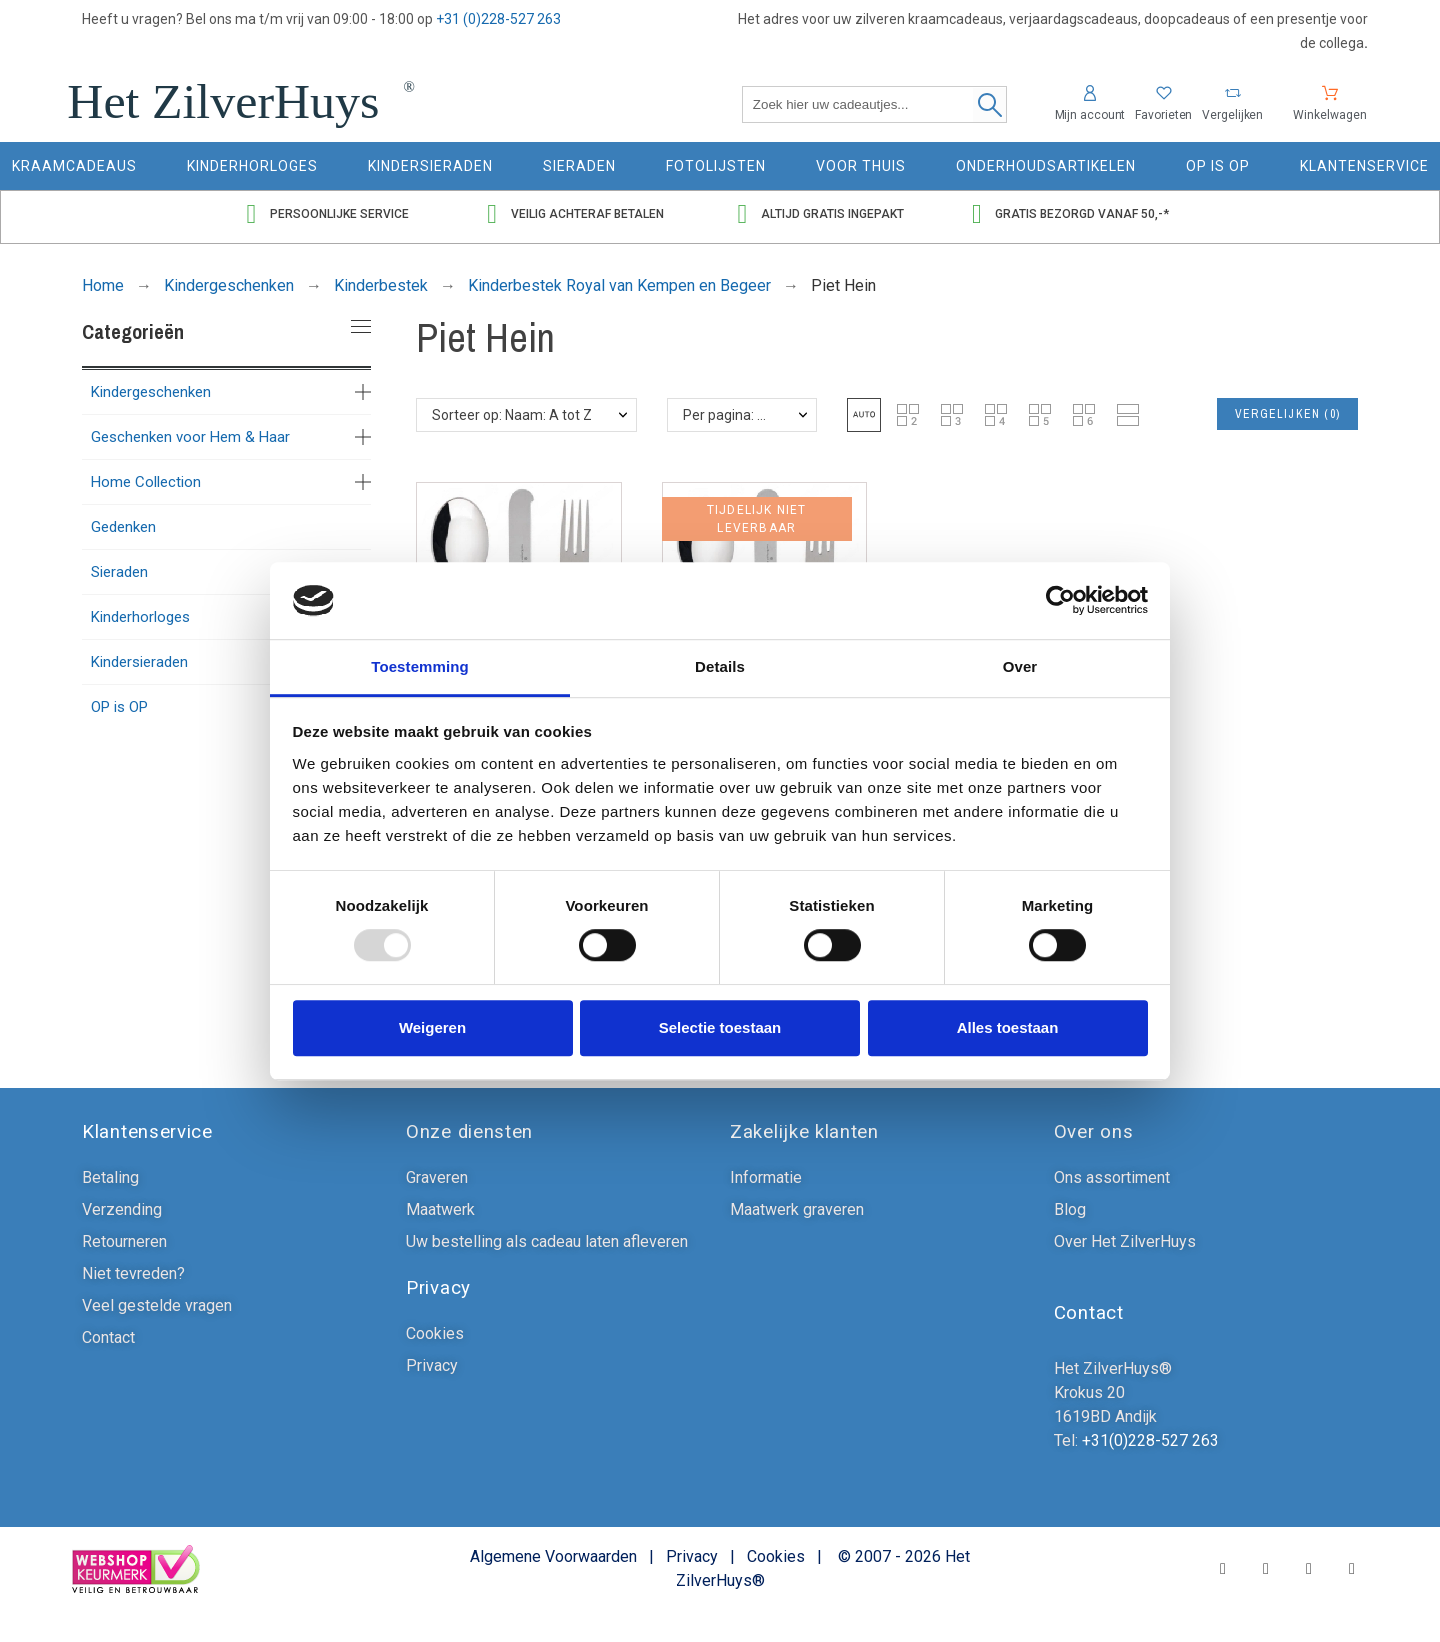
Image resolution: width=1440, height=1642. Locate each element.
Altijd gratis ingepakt (832, 214)
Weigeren (432, 1027)
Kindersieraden (139, 662)
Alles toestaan (1008, 1027)
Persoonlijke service (339, 214)
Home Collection (146, 482)
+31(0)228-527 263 (1148, 1440)
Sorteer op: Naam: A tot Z (512, 415)
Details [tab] (720, 666)
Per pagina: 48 (728, 415)
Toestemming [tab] (420, 666)
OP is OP (119, 707)
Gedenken (123, 527)
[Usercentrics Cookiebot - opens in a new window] (1060, 601)
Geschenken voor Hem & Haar (190, 437)
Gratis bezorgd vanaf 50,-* (1082, 214)
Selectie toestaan (720, 1027)
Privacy (692, 1556)
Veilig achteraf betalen (587, 214)
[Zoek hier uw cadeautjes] (874, 104)
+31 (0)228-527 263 (498, 19)
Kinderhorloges (140, 617)
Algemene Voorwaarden (553, 1556)
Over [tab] (1020, 666)
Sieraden (119, 572)
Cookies (776, 1556)
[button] (864, 415)
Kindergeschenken (151, 392)
